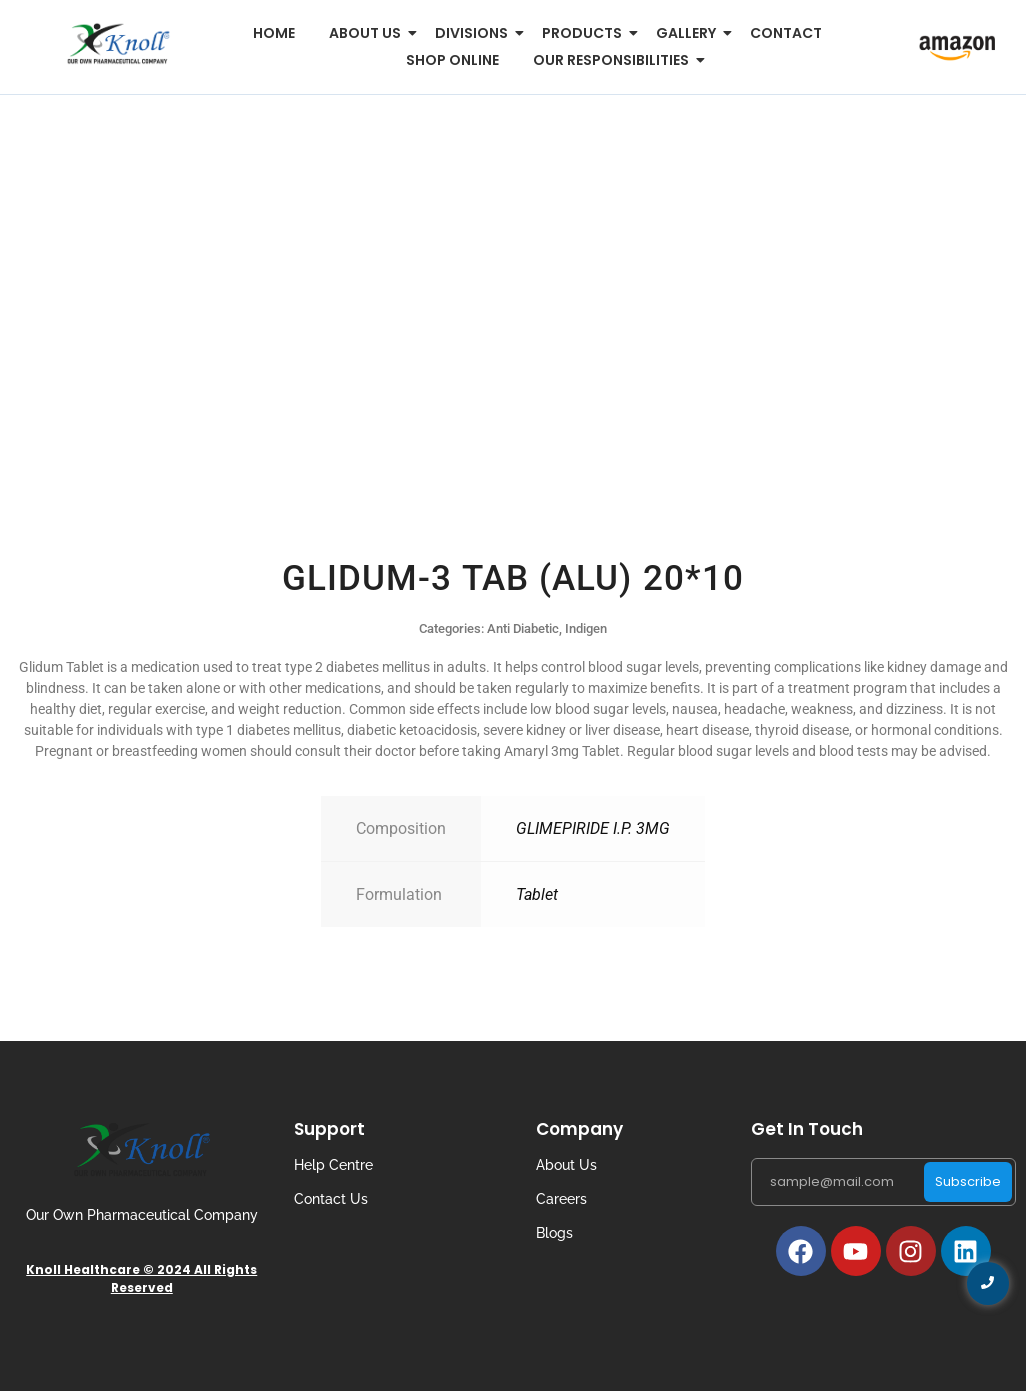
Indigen (586, 628)
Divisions (475, 33)
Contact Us (331, 1199)
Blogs (554, 1233)
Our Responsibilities (614, 60)
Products (585, 33)
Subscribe (968, 1181)
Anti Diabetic (523, 628)
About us (368, 33)
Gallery (689, 33)
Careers (561, 1199)
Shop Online (452, 60)
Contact (786, 33)
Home (274, 33)
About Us (566, 1165)
